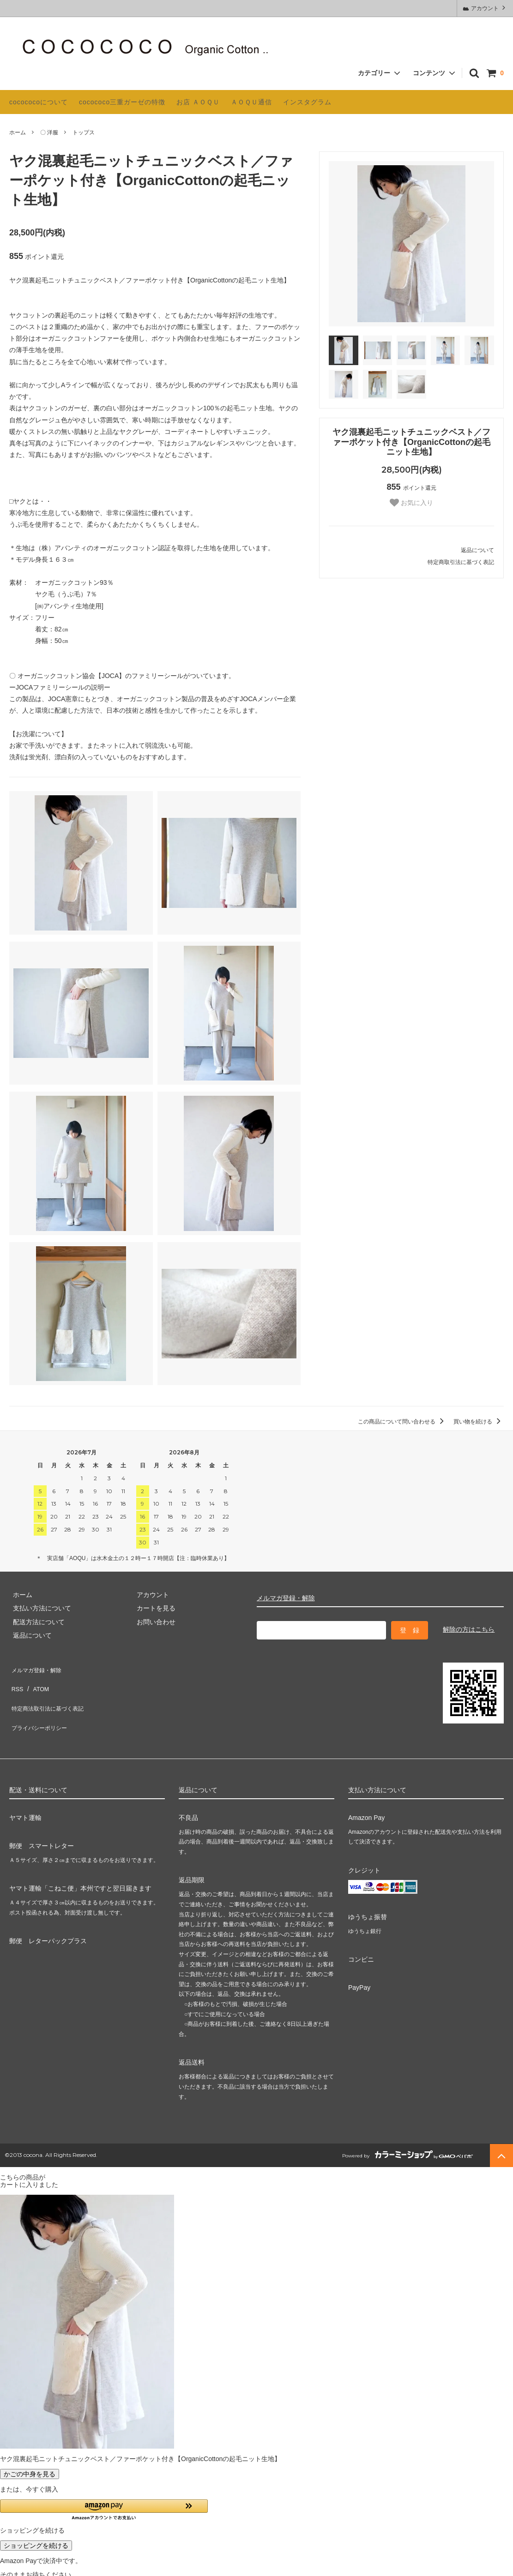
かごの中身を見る (29, 2457)
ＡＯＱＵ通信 (251, 102)
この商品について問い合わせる (402, 1421)
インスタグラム (307, 102)
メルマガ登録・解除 (286, 1598)
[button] (104, 2493)
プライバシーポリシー (41, 1707)
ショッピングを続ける (36, 2529)
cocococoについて (38, 102)
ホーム (17, 132)
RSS (16, 1681)
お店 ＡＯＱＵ (198, 102)
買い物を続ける (478, 1421)
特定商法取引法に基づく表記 (51, 1694)
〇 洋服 (49, 132)
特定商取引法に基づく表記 (461, 562)
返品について (477, 550)
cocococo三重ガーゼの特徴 (122, 102)
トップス (83, 132)
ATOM (37, 1681)
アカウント (485, 8)
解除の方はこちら (469, 1629)
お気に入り (411, 502)
